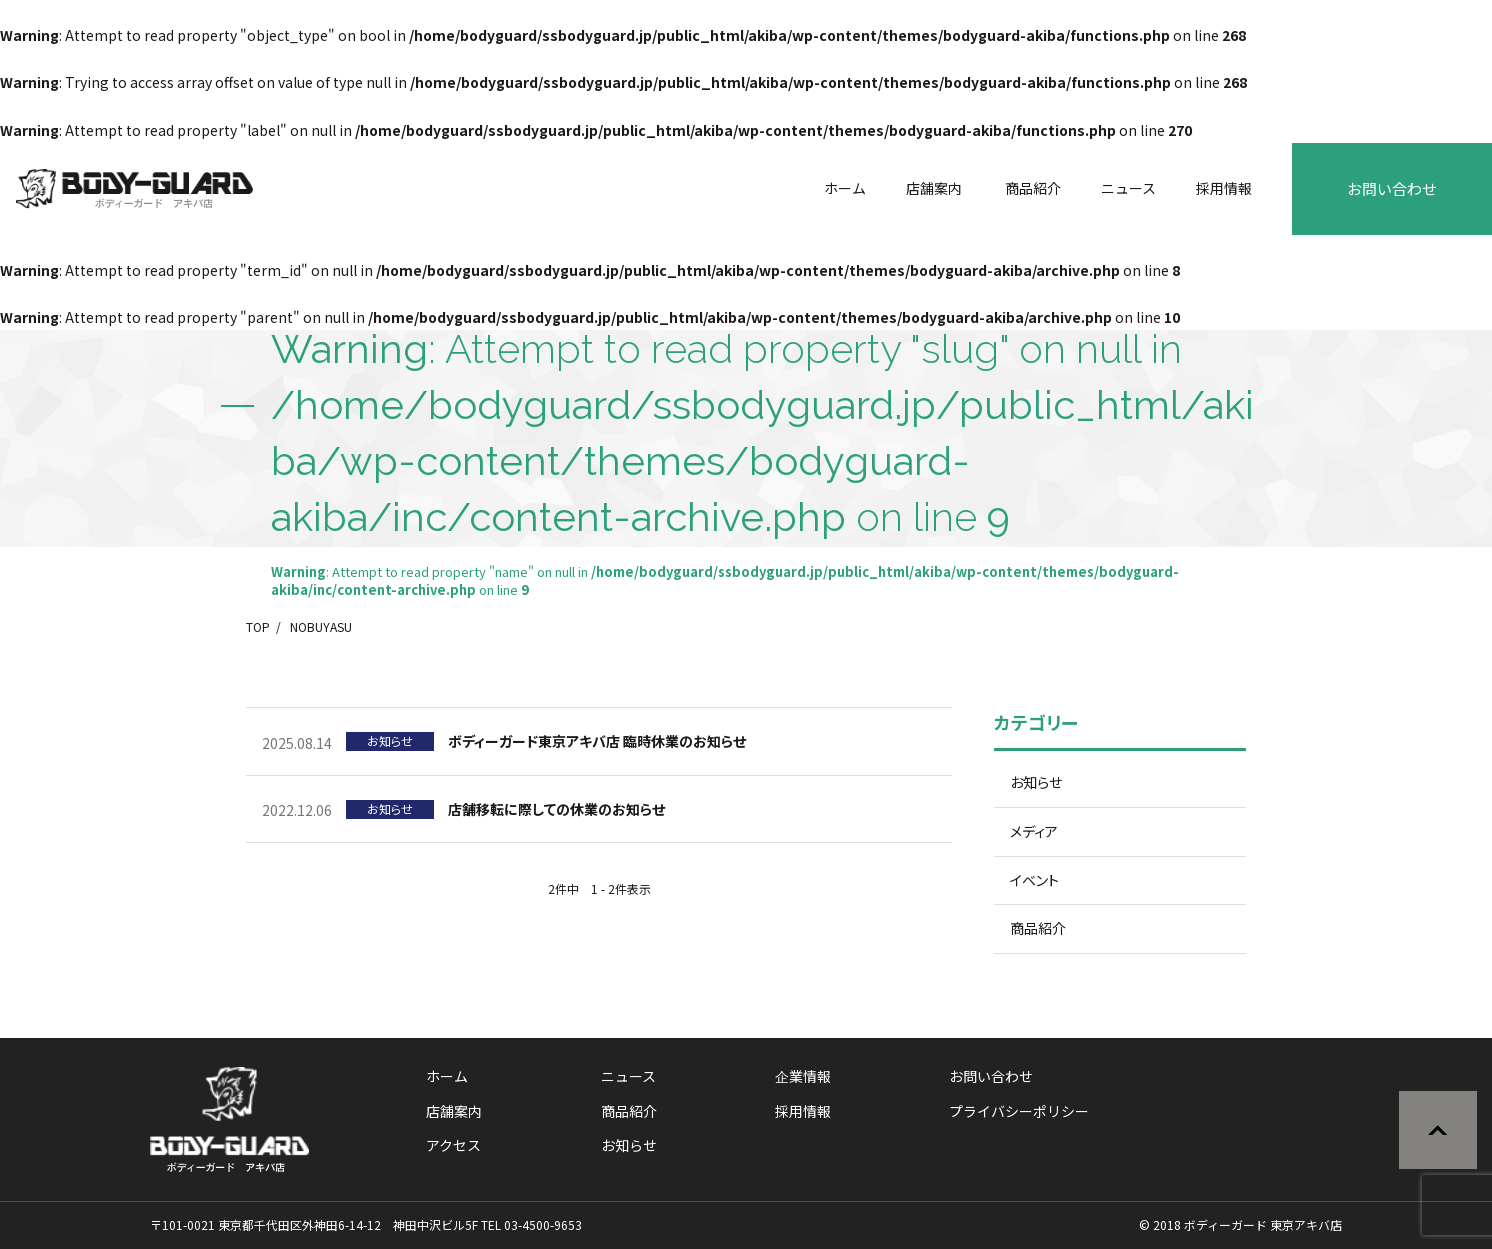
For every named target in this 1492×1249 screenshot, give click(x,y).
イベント (1034, 880)
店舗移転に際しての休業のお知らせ (556, 809)
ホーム (845, 188)
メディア (1034, 831)
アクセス (453, 1145)
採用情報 (1224, 188)
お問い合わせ (1392, 188)
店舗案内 (934, 188)
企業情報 (803, 1076)
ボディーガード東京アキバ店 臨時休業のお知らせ (597, 741)
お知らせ (1036, 782)
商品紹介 (1033, 188)
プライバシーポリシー (1019, 1111)
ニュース (1128, 188)
